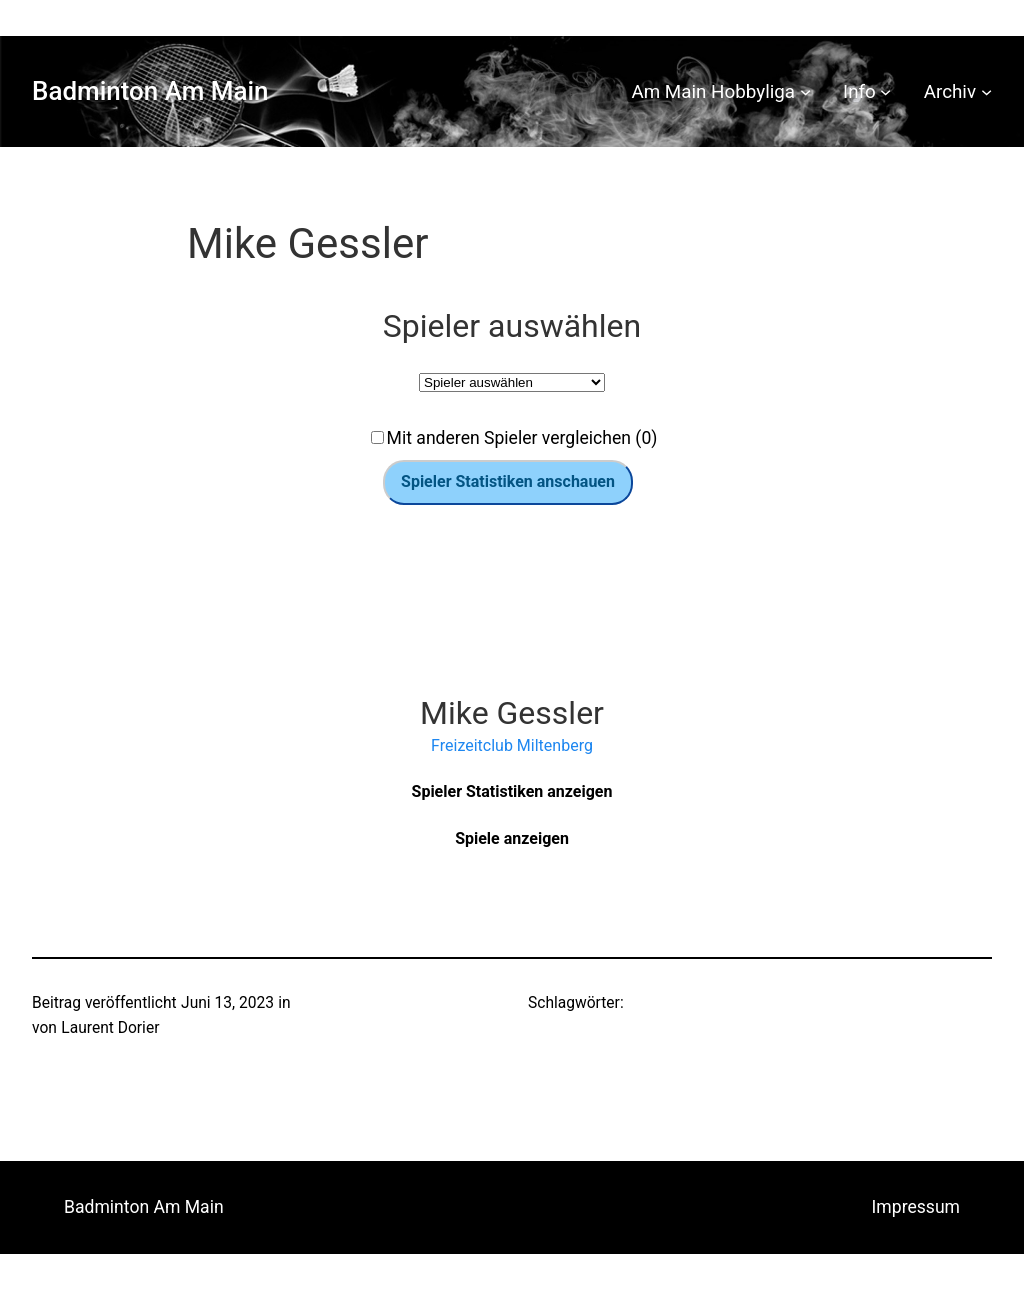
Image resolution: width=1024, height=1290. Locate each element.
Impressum (916, 1207)
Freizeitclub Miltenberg (512, 745)
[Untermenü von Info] (885, 91)
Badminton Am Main (150, 91)
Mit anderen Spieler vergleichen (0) (522, 438)
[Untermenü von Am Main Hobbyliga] (805, 91)
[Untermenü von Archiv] (986, 91)
